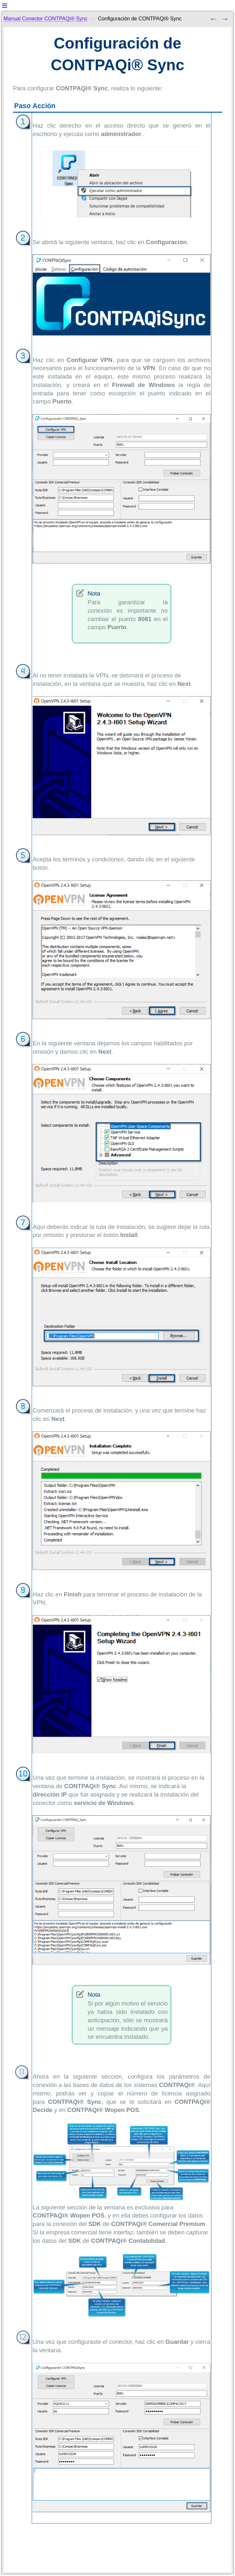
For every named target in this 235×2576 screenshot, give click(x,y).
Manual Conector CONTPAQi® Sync (46, 18)
